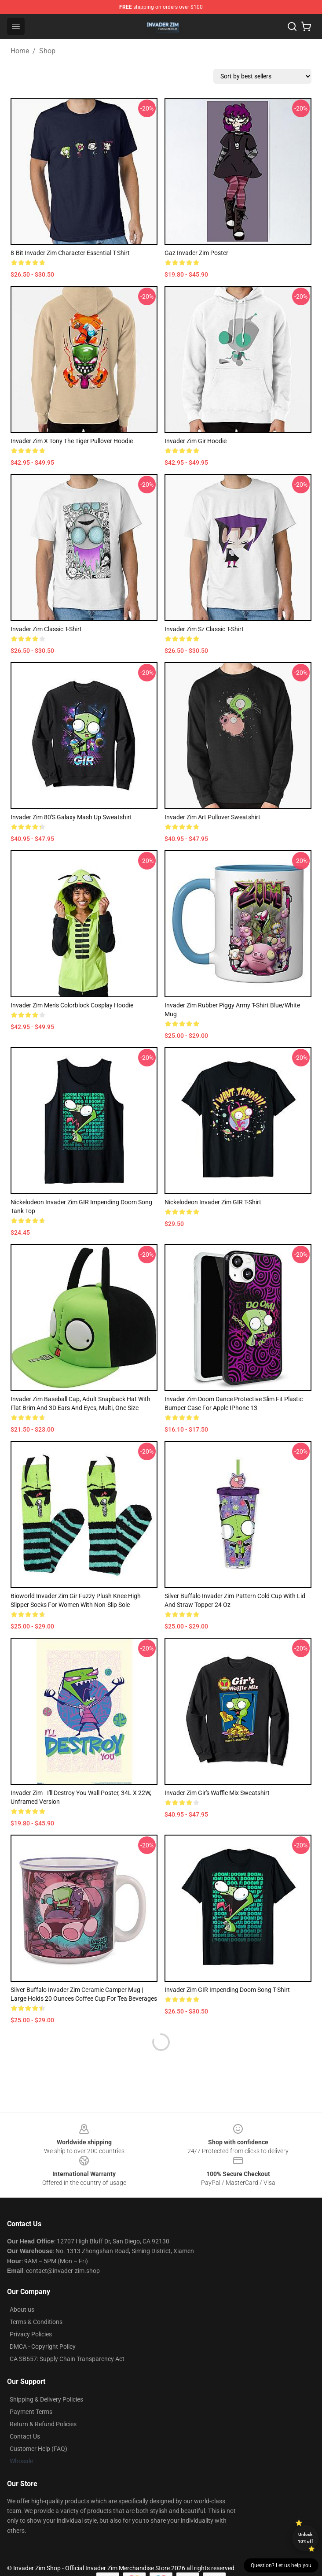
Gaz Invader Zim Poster (196, 252)
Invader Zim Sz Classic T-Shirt (204, 629)
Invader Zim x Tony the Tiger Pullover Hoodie (72, 440)
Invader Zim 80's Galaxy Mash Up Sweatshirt (71, 817)
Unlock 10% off (305, 2538)
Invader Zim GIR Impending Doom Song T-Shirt (227, 1989)
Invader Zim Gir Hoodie (196, 440)
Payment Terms (31, 2411)
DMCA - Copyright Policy (43, 2346)
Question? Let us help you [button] (281, 2565)
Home (20, 51)
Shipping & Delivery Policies (46, 2399)
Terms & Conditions (36, 2321)
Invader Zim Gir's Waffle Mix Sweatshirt (217, 1792)
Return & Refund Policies (43, 2424)
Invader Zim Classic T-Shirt (46, 629)
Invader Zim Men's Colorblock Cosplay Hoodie (72, 1005)
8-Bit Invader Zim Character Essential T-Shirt (70, 252)
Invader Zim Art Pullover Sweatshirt (212, 817)
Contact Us (25, 2436)
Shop (47, 51)
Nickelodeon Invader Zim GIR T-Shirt (213, 1202)
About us (22, 2309)
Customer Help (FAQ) (38, 2448)
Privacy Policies (31, 2334)
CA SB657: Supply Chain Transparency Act (67, 2358)
